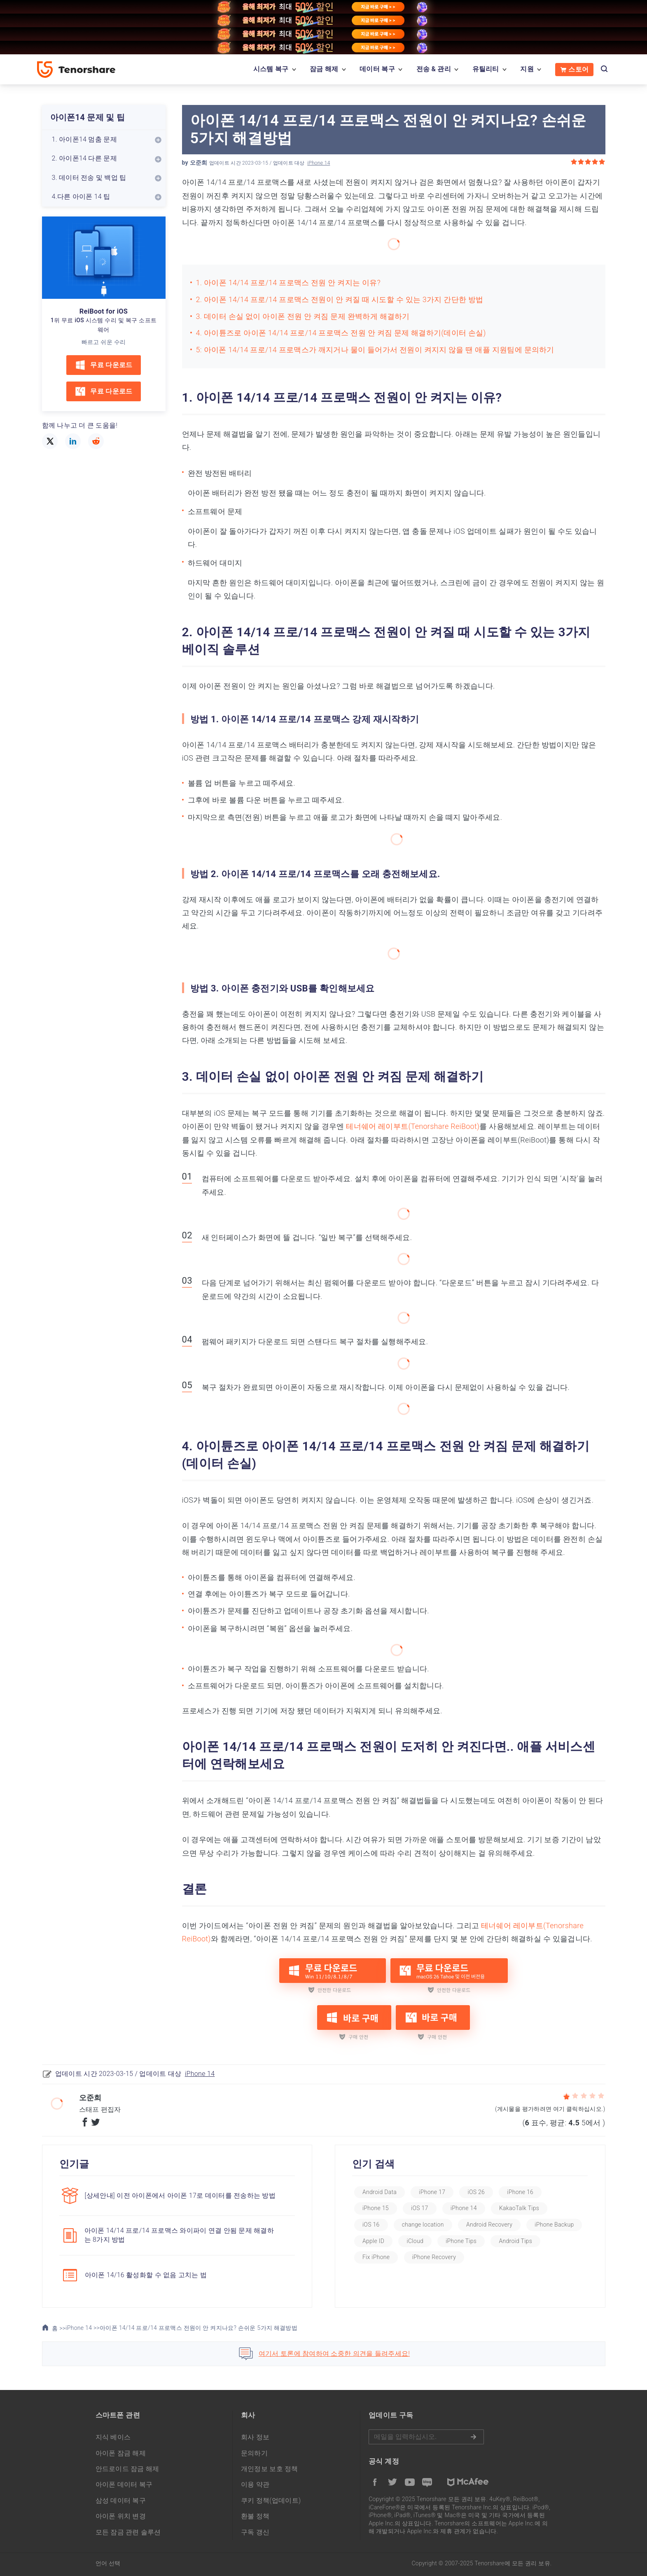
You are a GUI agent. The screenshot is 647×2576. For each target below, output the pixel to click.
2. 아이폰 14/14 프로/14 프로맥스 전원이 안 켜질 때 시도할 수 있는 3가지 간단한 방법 (339, 299)
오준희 (199, 162)
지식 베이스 (113, 2437)
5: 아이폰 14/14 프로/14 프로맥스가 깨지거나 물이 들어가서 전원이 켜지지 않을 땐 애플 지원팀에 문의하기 (375, 349)
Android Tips (515, 2241)
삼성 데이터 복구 (121, 2500)
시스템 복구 (271, 69)
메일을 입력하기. (426, 2436)
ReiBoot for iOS (103, 311)
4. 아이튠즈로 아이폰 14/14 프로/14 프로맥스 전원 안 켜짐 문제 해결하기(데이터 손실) (341, 332)
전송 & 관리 (433, 69)
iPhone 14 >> (82, 2328)
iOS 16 (371, 2224)
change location (423, 2224)
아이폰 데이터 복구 (124, 2484)
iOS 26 (476, 2192)
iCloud (414, 2241)
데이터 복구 (377, 69)
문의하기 (254, 2453)
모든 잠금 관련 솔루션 (128, 2532)
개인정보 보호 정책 (269, 2469)
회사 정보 (255, 2437)
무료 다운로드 (103, 365)
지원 (527, 69)
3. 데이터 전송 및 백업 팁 (89, 178)
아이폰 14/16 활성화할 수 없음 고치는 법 (146, 2275)
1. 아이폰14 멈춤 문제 (84, 139)
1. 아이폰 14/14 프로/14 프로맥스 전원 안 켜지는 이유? (288, 282)
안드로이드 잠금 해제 (127, 2469)
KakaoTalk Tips (519, 2208)
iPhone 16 (520, 2192)
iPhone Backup (554, 2224)
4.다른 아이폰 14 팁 (81, 196)
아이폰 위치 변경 (121, 2516)
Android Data (379, 2192)
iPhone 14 (318, 163)
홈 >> (54, 2328)
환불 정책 (255, 2516)
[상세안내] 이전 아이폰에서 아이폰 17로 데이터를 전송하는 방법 (180, 2195)
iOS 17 (419, 2208)
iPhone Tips (461, 2241)
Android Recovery (489, 2224)
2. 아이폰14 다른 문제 (84, 158)
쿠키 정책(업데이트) (271, 2500)
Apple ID (373, 2241)
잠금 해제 (324, 69)
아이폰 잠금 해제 (121, 2453)
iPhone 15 (375, 2208)
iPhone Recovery (434, 2257)
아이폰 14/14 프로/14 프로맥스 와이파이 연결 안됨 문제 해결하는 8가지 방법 (179, 2235)
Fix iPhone (376, 2257)
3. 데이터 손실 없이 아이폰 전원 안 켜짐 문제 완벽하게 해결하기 (303, 316)
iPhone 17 (432, 2192)
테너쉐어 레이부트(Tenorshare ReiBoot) (412, 1126)
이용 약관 (255, 2484)
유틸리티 (485, 69)
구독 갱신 (255, 2532)
